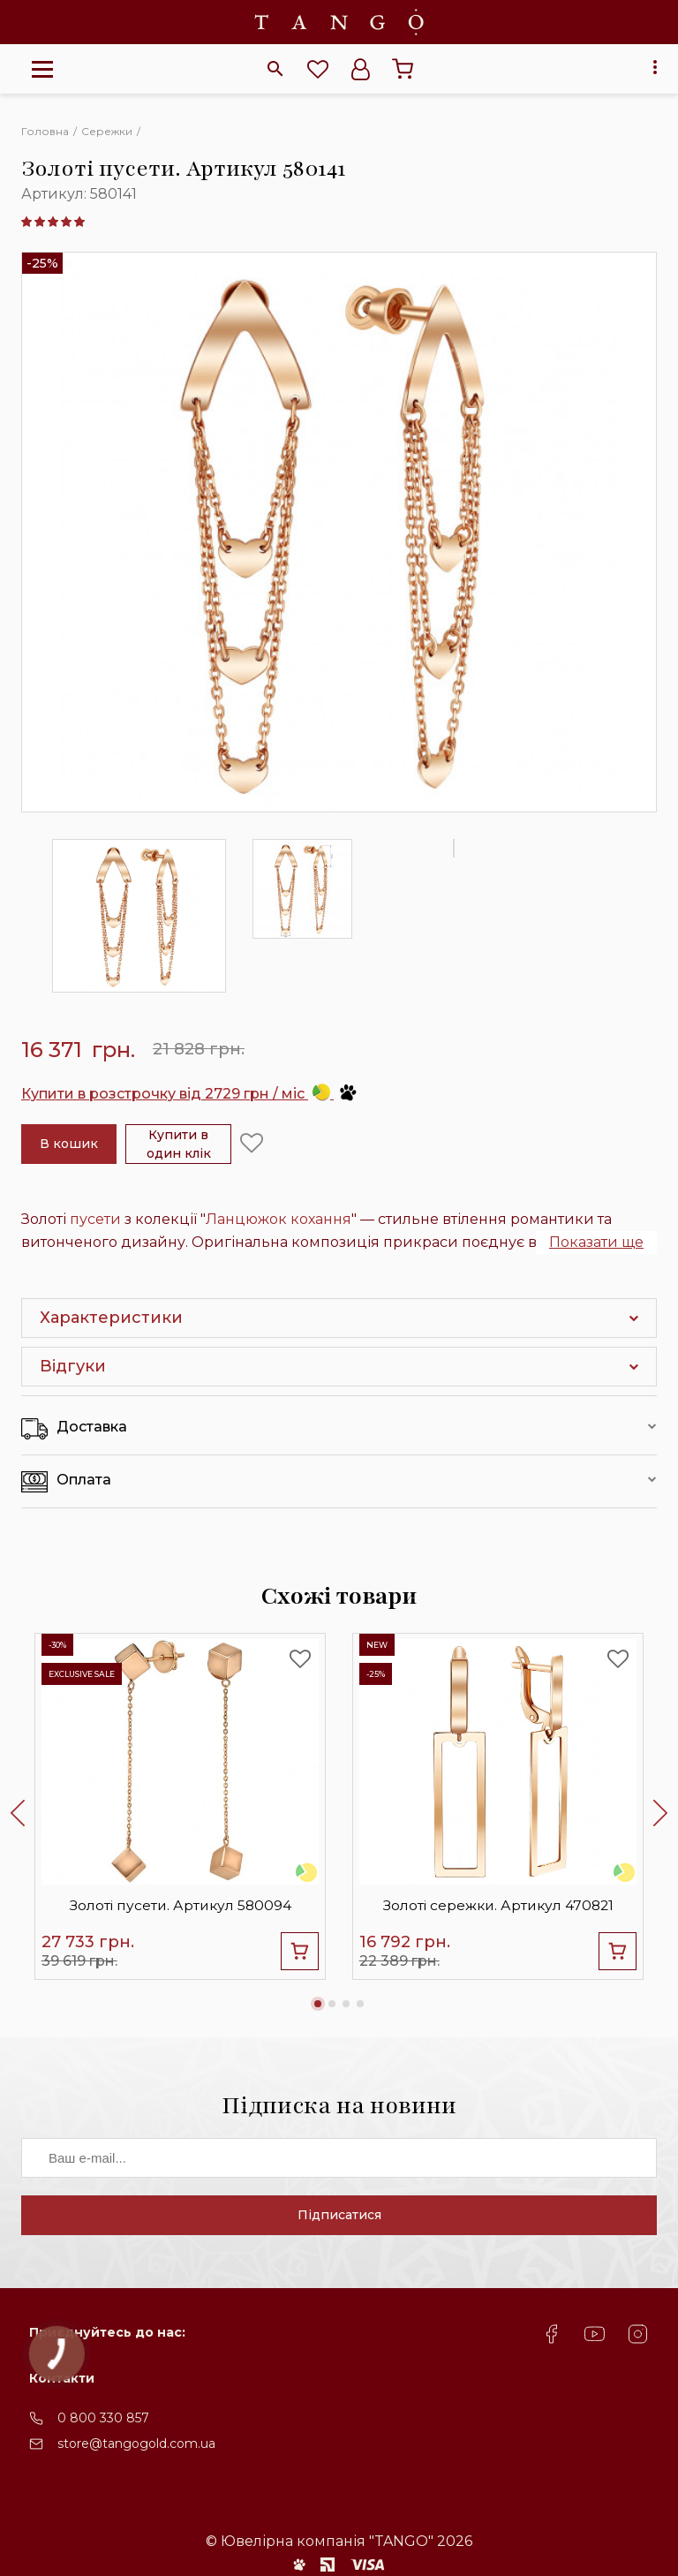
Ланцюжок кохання (278, 1219)
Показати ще (596, 1242)
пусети (95, 1219)
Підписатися (339, 2225)
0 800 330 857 (103, 2428)
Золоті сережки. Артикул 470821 (498, 1903)
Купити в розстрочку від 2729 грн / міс (189, 1093)
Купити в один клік (179, 1144)
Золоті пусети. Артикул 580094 (180, 1903)
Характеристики (111, 1317)
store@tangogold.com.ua (136, 2454)
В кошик (69, 1144)
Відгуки (73, 1366)
